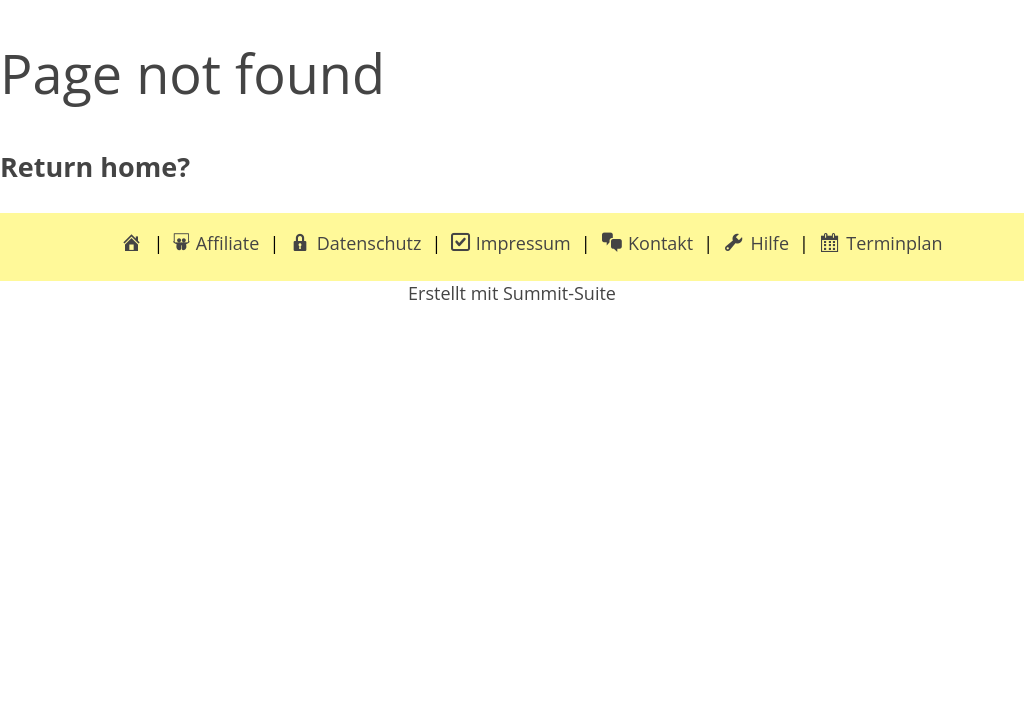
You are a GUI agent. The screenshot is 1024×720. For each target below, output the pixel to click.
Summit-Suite (559, 293)
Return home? (95, 166)
